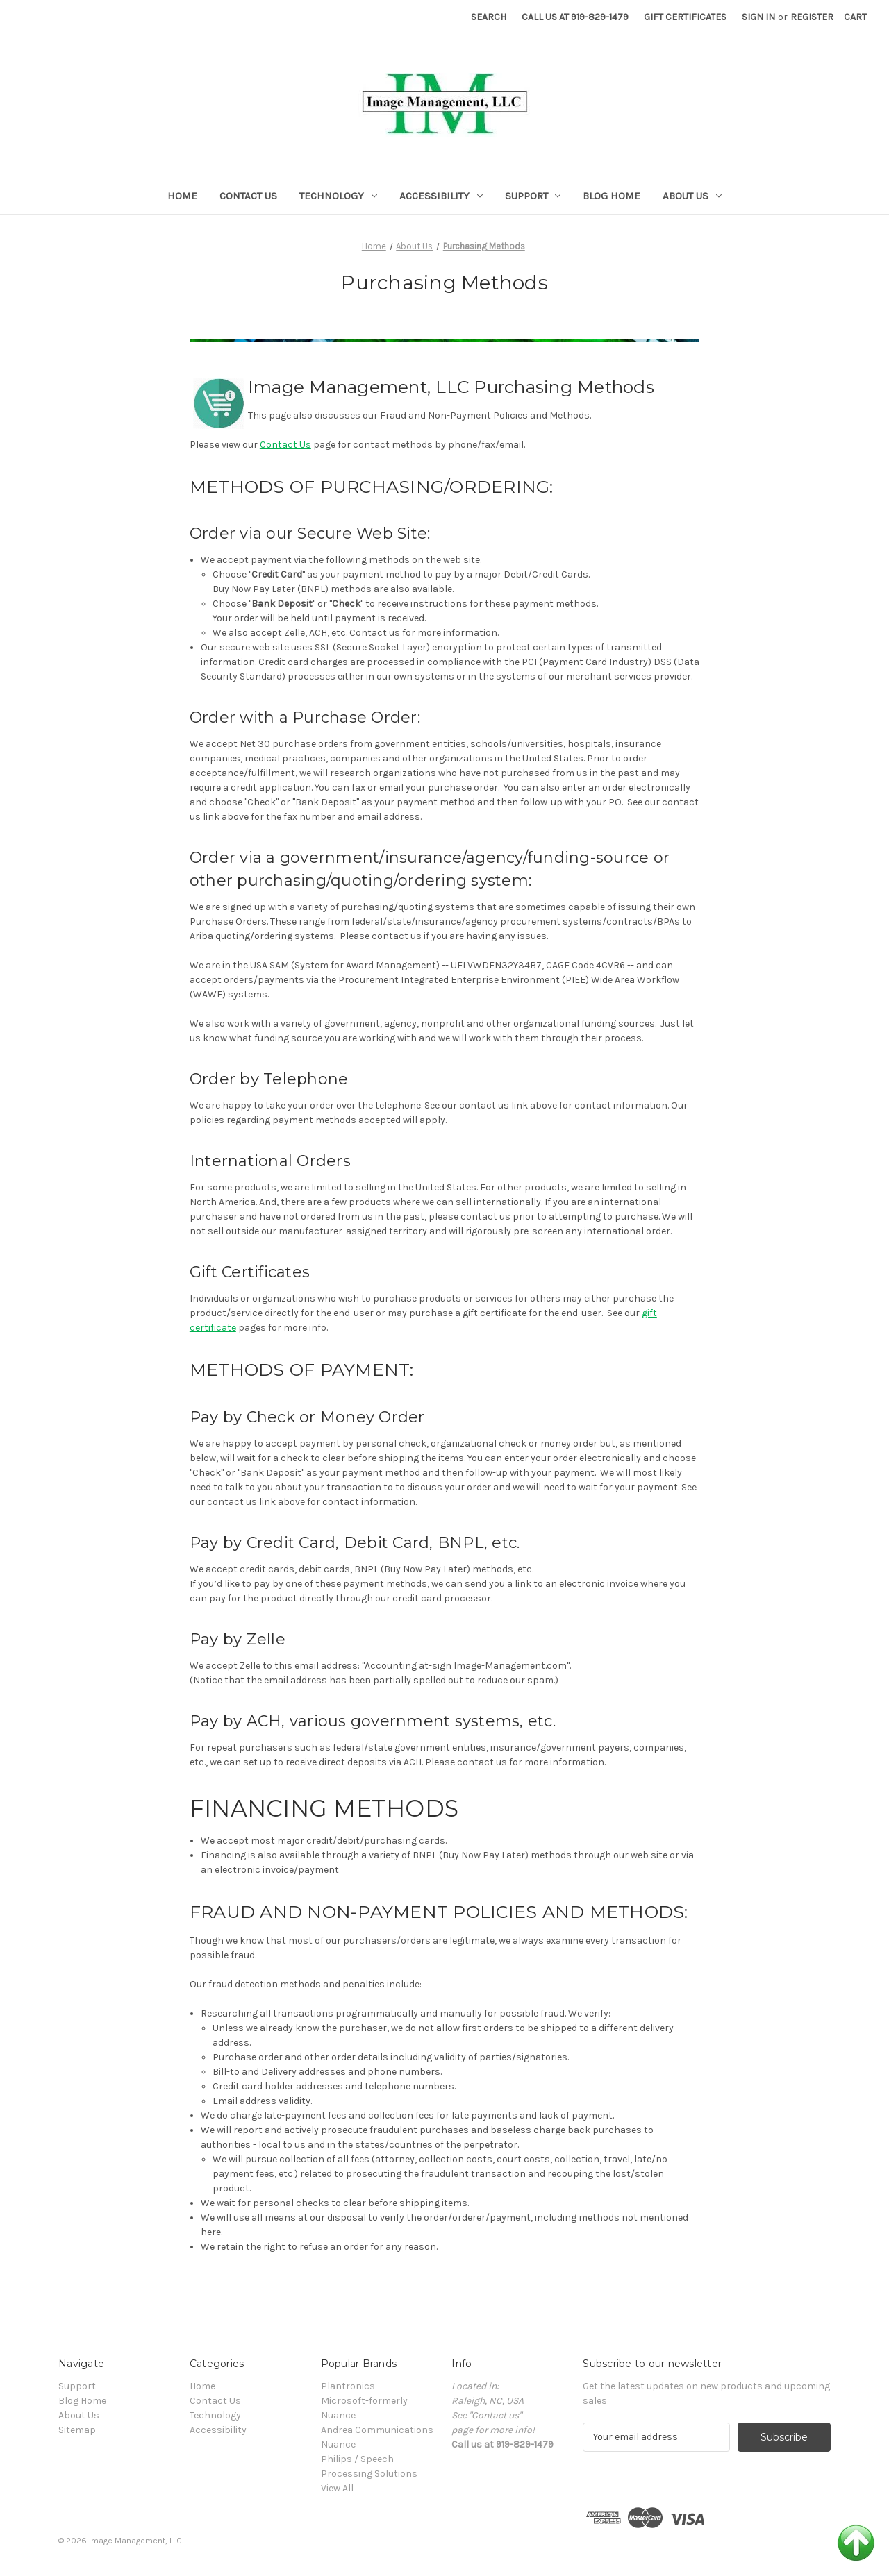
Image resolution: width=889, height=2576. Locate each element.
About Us (692, 196)
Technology (338, 196)
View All (337, 2488)
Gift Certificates (685, 17)
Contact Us (248, 196)
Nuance (338, 2444)
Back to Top (856, 2543)
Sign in (758, 17)
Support (533, 196)
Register (811, 17)
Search (488, 17)
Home (182, 196)
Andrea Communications (377, 2430)
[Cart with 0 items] (855, 17)
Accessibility (441, 196)
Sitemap (77, 2430)
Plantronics (348, 2386)
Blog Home (611, 196)
